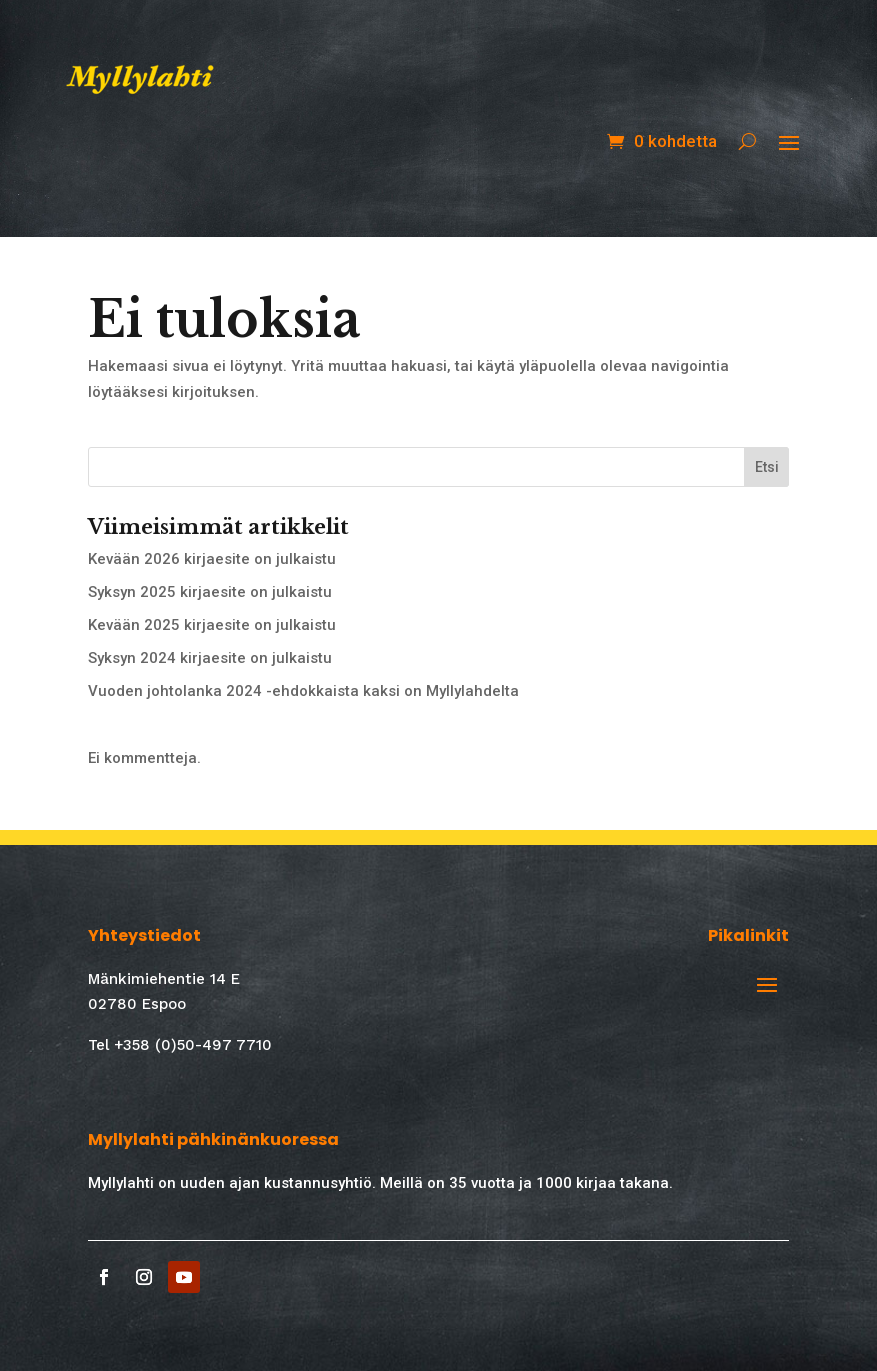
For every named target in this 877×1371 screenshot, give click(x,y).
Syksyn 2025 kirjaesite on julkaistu (210, 592)
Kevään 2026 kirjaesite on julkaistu (212, 559)
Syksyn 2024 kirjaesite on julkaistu (210, 658)
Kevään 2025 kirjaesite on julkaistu (212, 625)
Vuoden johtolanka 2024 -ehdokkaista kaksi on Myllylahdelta (303, 691)
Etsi (767, 467)
